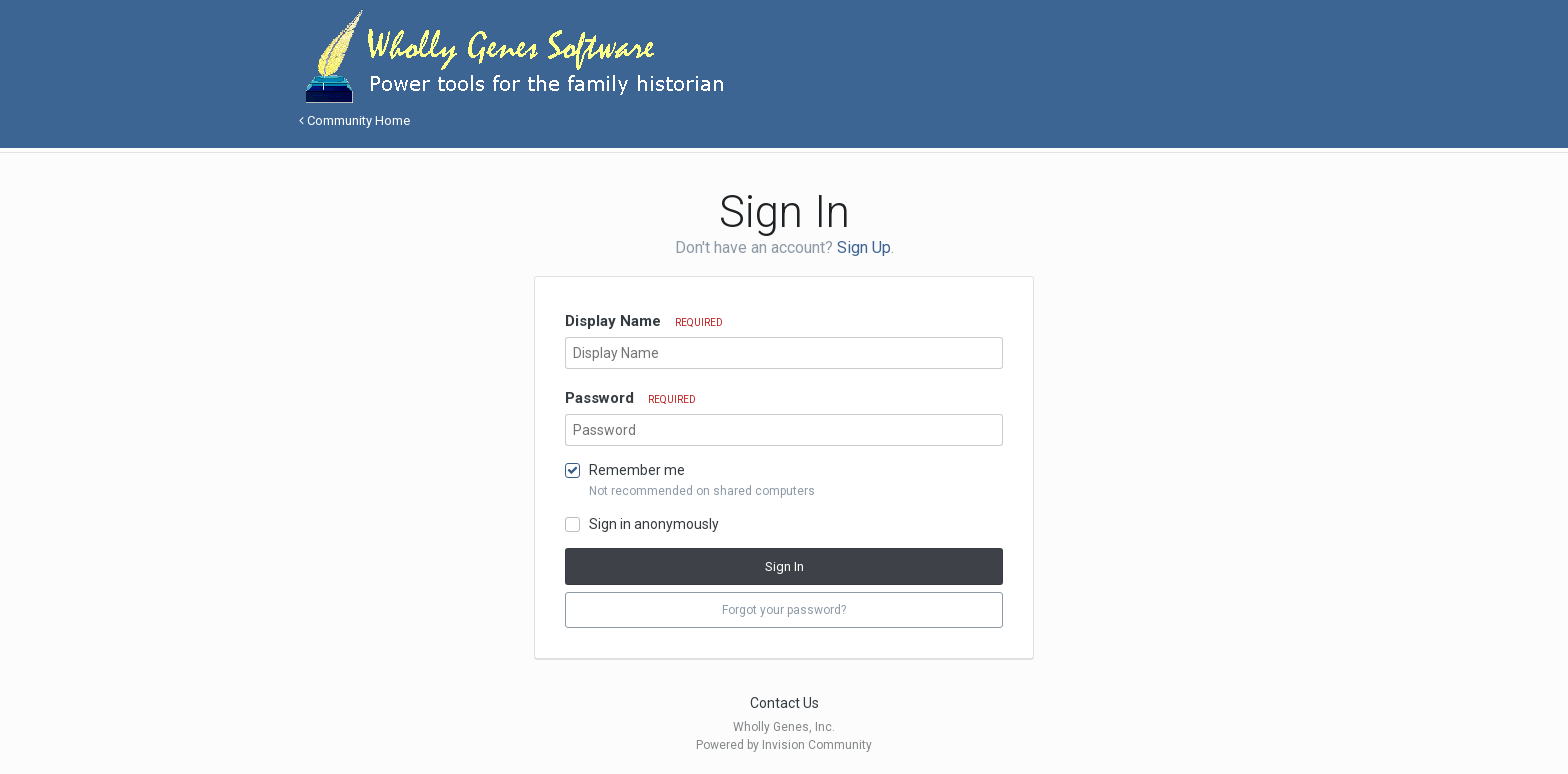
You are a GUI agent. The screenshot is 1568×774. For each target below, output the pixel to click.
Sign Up (864, 247)
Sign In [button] (784, 566)
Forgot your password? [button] (784, 610)
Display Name (644, 321)
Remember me (637, 470)
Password (630, 398)
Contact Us (784, 703)
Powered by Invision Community (784, 745)
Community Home (354, 120)
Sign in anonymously (654, 524)
